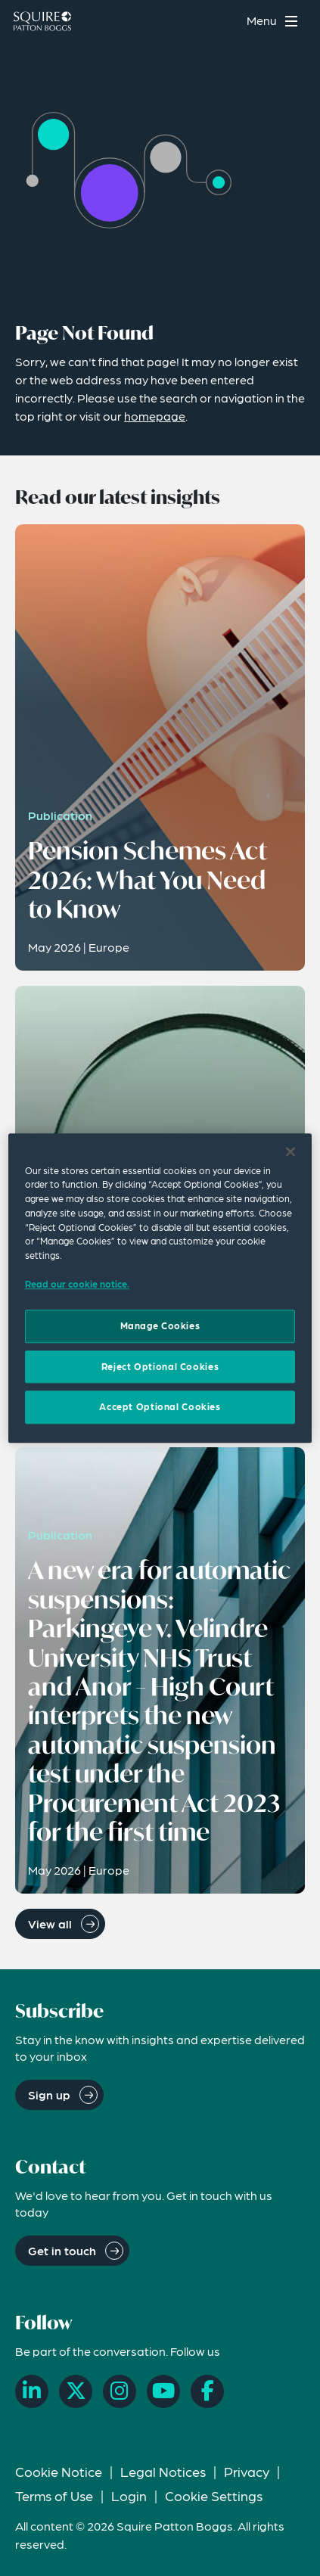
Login (129, 2495)
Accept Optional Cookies (159, 1407)
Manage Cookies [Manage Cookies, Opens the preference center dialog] (160, 1326)
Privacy (246, 2471)
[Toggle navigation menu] (274, 21)
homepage (154, 416)
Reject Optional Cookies (160, 1366)
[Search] (225, 21)
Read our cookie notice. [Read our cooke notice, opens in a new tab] (77, 1284)
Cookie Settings (214, 2495)
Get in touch (62, 2250)
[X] (75, 2391)
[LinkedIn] (31, 2391)
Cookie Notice (58, 2471)
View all (50, 1923)
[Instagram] (119, 2391)
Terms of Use (54, 2495)
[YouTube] (163, 2391)
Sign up (49, 2094)
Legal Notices (163, 2471)
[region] (160, 1288)
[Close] (290, 1151)
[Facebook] (207, 2391)
